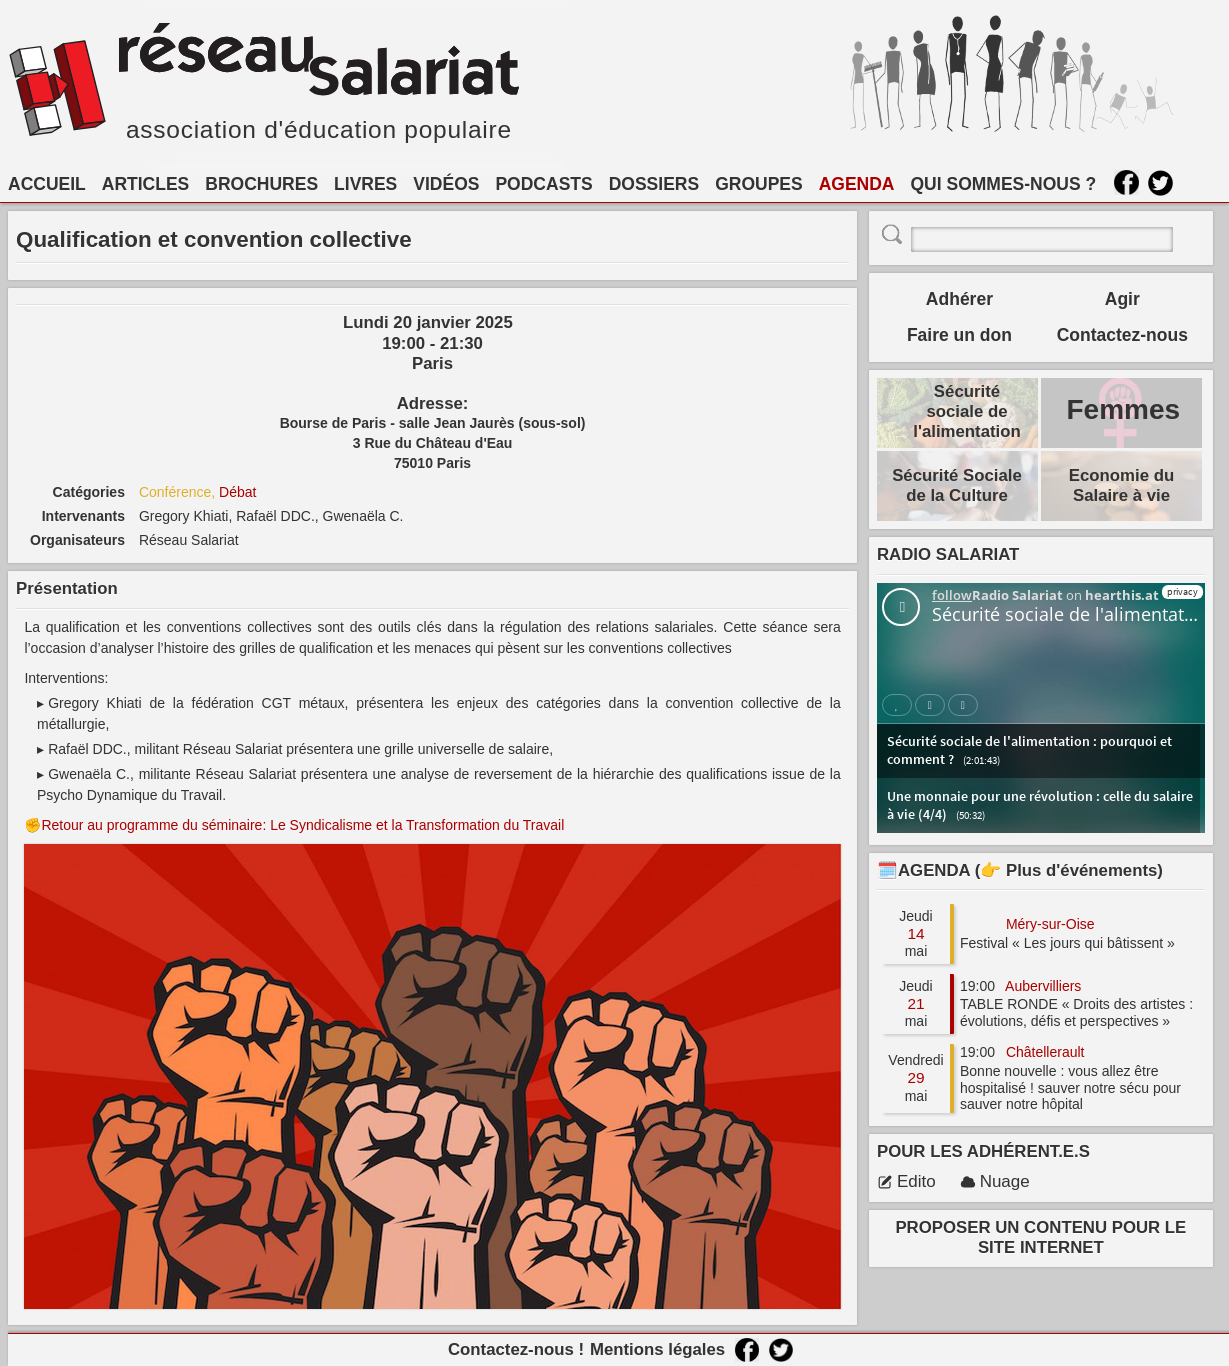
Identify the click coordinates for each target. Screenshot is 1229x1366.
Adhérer (959, 299)
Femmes (1123, 409)
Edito (906, 1181)
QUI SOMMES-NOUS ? (1004, 184)
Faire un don (959, 335)
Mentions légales (657, 1349)
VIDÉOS (446, 184)
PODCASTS (543, 184)
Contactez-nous (1122, 335)
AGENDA (857, 184)
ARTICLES (146, 184)
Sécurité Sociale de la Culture (957, 485)
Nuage (995, 1181)
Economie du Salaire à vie (1121, 485)
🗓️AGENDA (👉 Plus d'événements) (1020, 870)
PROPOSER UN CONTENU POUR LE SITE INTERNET (1040, 1237)
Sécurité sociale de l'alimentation (967, 411)
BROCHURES (261, 184)
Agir (1122, 299)
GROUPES (759, 184)
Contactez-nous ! (516, 1349)
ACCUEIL (47, 184)
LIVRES (365, 184)
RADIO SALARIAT (948, 554)
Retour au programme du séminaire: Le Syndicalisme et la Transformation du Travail (302, 825)
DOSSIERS (654, 184)
